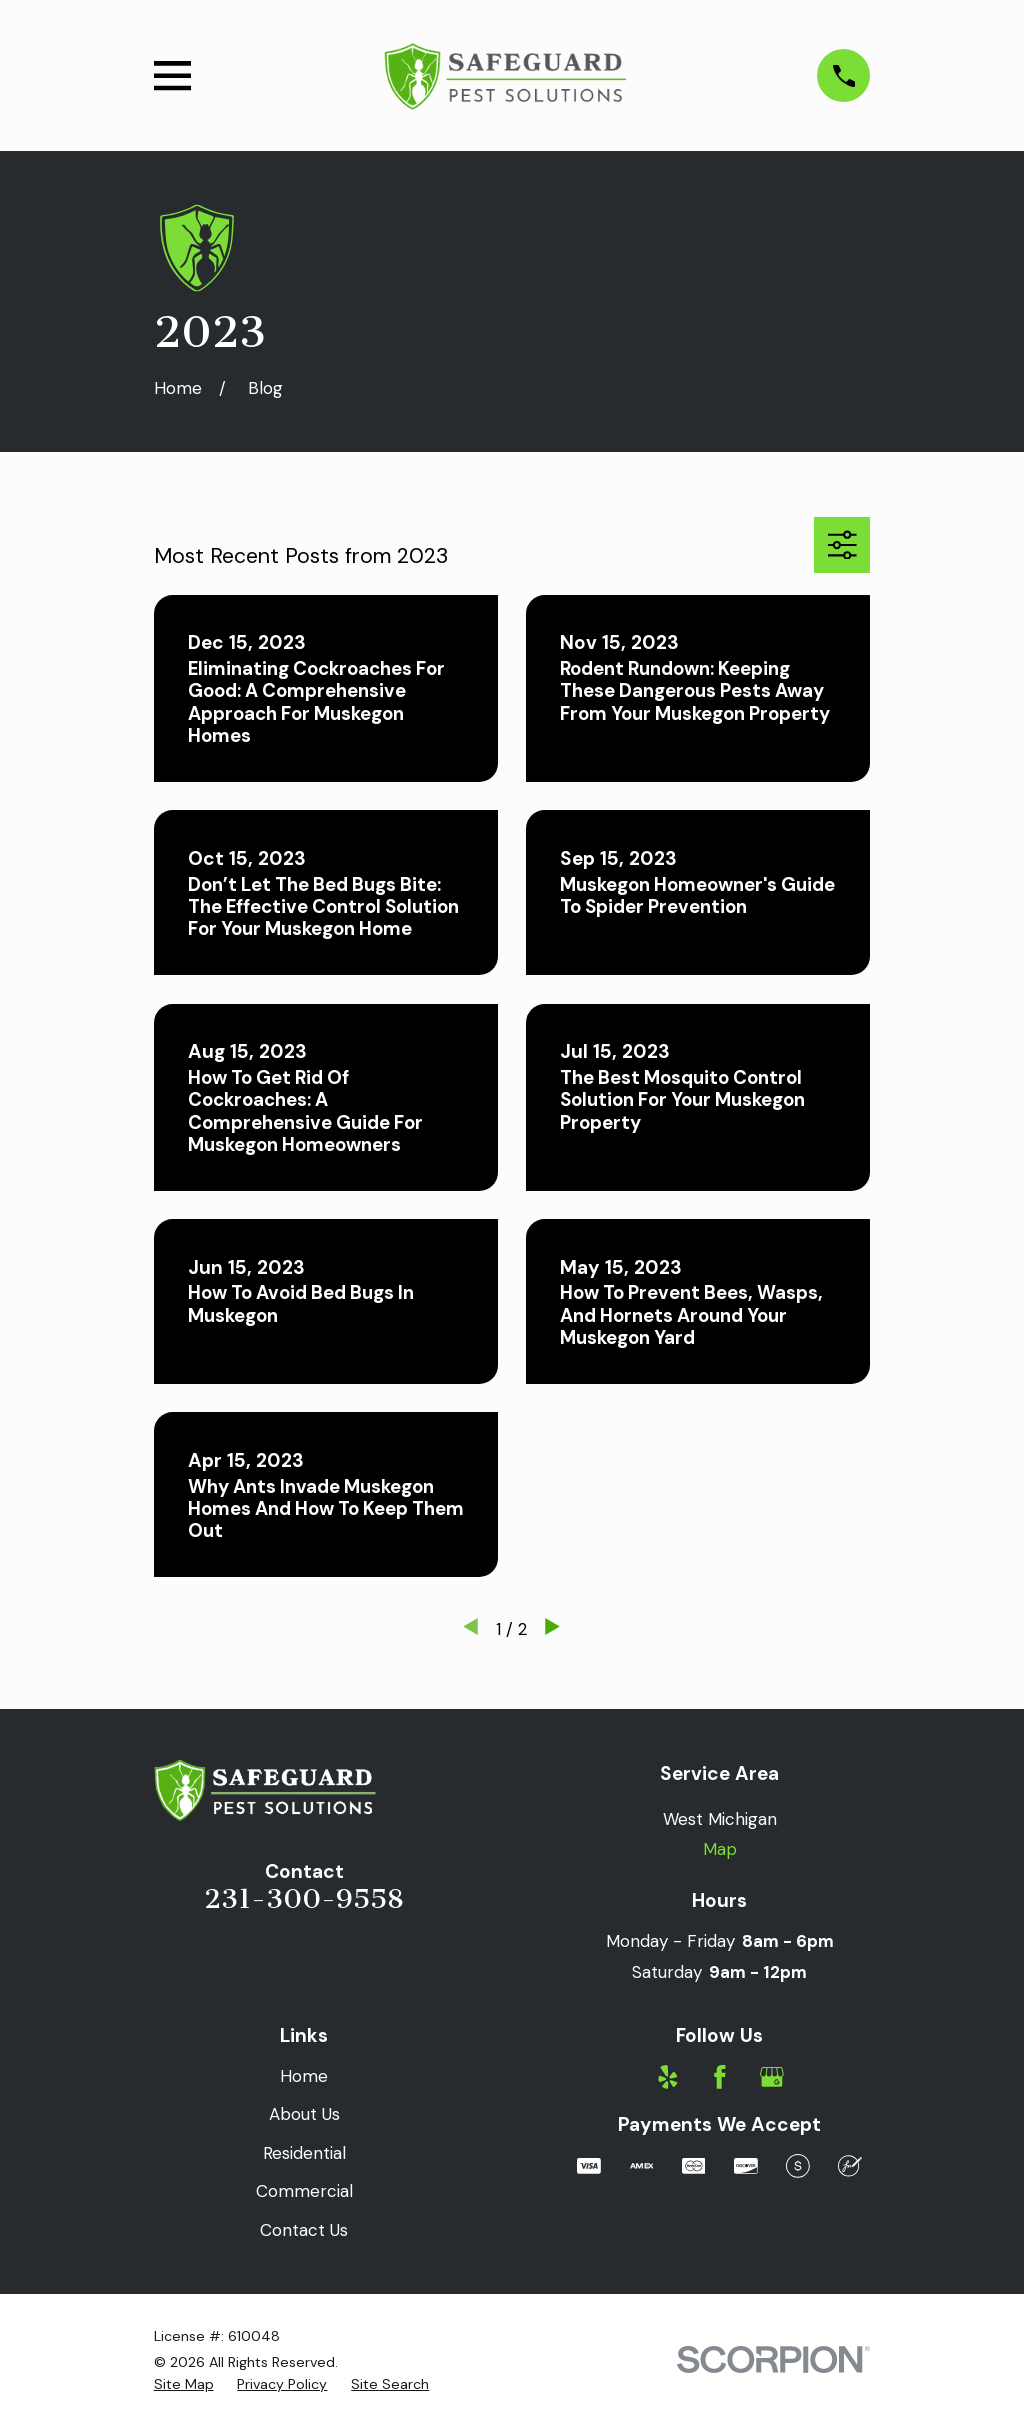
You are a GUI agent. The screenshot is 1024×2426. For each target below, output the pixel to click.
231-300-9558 (304, 1899)
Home (304, 2076)
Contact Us (304, 2230)
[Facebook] (720, 2077)
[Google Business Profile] (772, 2077)
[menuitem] (184, 2385)
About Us (304, 2114)
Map (720, 1849)
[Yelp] (668, 2077)
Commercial (304, 2191)
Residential (304, 2153)
